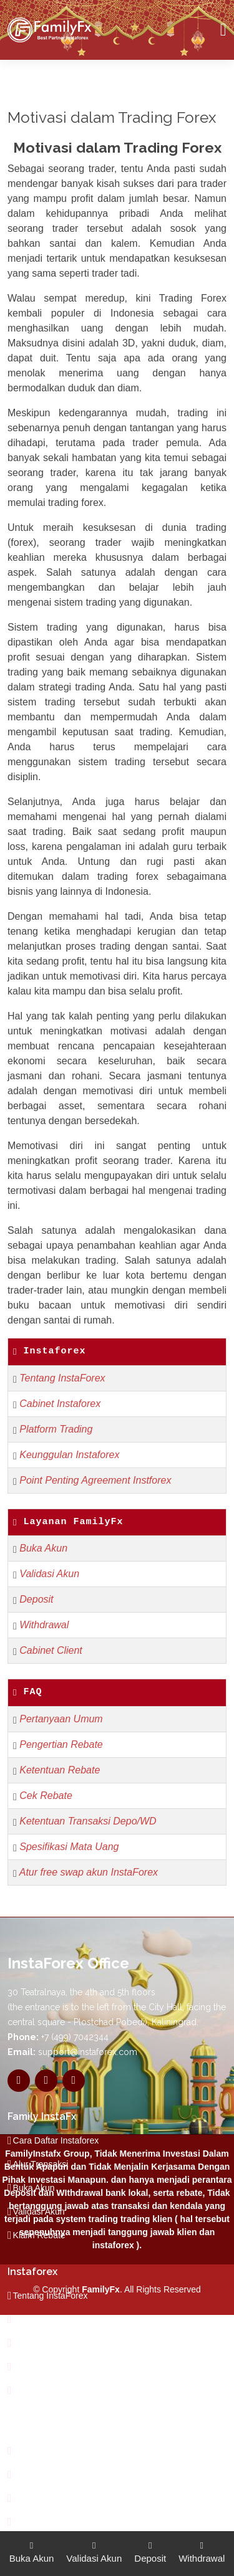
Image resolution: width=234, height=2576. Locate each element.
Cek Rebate (45, 1795)
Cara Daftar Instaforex (56, 2140)
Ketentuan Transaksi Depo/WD (87, 1821)
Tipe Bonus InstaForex (56, 2343)
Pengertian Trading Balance (67, 2474)
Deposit (36, 1599)
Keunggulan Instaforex (69, 1454)
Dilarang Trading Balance (62, 2450)
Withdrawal (44, 1625)
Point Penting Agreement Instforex (95, 1480)
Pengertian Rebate (60, 1744)
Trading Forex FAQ (50, 2390)
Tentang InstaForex (62, 1378)
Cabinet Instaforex (59, 1403)
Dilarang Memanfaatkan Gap (69, 2521)
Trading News (40, 2498)
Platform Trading (55, 1429)
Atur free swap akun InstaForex (88, 1872)
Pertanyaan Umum (60, 1719)
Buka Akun (43, 1548)
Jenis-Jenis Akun (46, 2366)
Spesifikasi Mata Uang (69, 1846)
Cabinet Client (50, 1650)
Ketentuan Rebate (59, 1770)
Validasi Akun (49, 1573)
